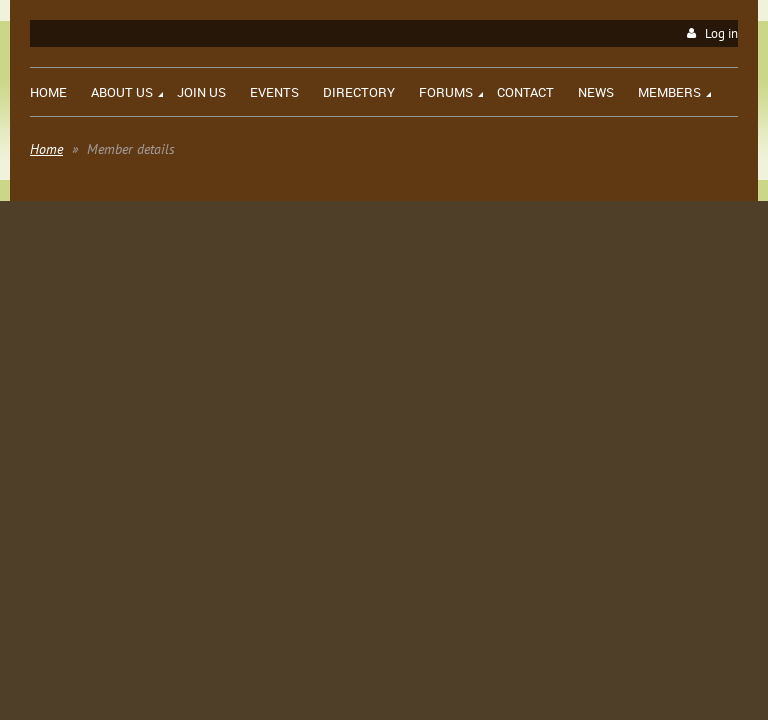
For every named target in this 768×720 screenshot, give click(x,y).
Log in (721, 33)
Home (46, 149)
